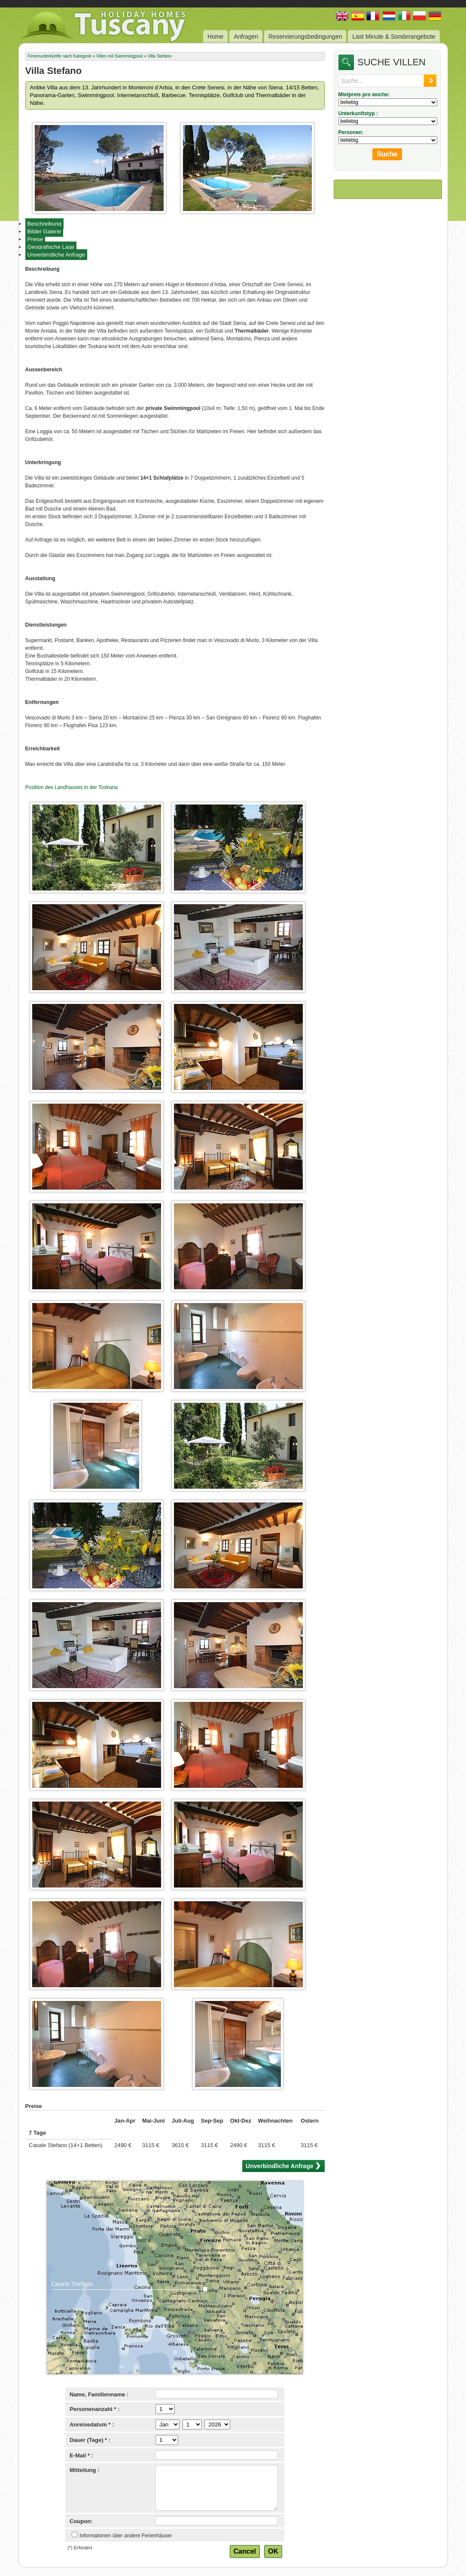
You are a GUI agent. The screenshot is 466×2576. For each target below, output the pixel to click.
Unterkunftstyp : (358, 113)
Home (215, 36)
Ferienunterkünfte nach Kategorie (59, 56)
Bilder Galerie (44, 231)
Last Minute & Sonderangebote (393, 36)
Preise (35, 239)
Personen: (351, 132)
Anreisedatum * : (92, 2424)
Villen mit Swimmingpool (119, 56)
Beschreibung (44, 223)
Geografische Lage (51, 247)
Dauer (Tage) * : (90, 2440)
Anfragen (246, 36)
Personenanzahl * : (94, 2409)
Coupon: (81, 2521)
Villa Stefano (159, 56)
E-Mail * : (81, 2455)
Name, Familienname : (99, 2394)
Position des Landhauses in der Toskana (71, 787)
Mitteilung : (84, 2470)
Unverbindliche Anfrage (56, 254)
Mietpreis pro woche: (364, 95)
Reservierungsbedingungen (305, 36)
